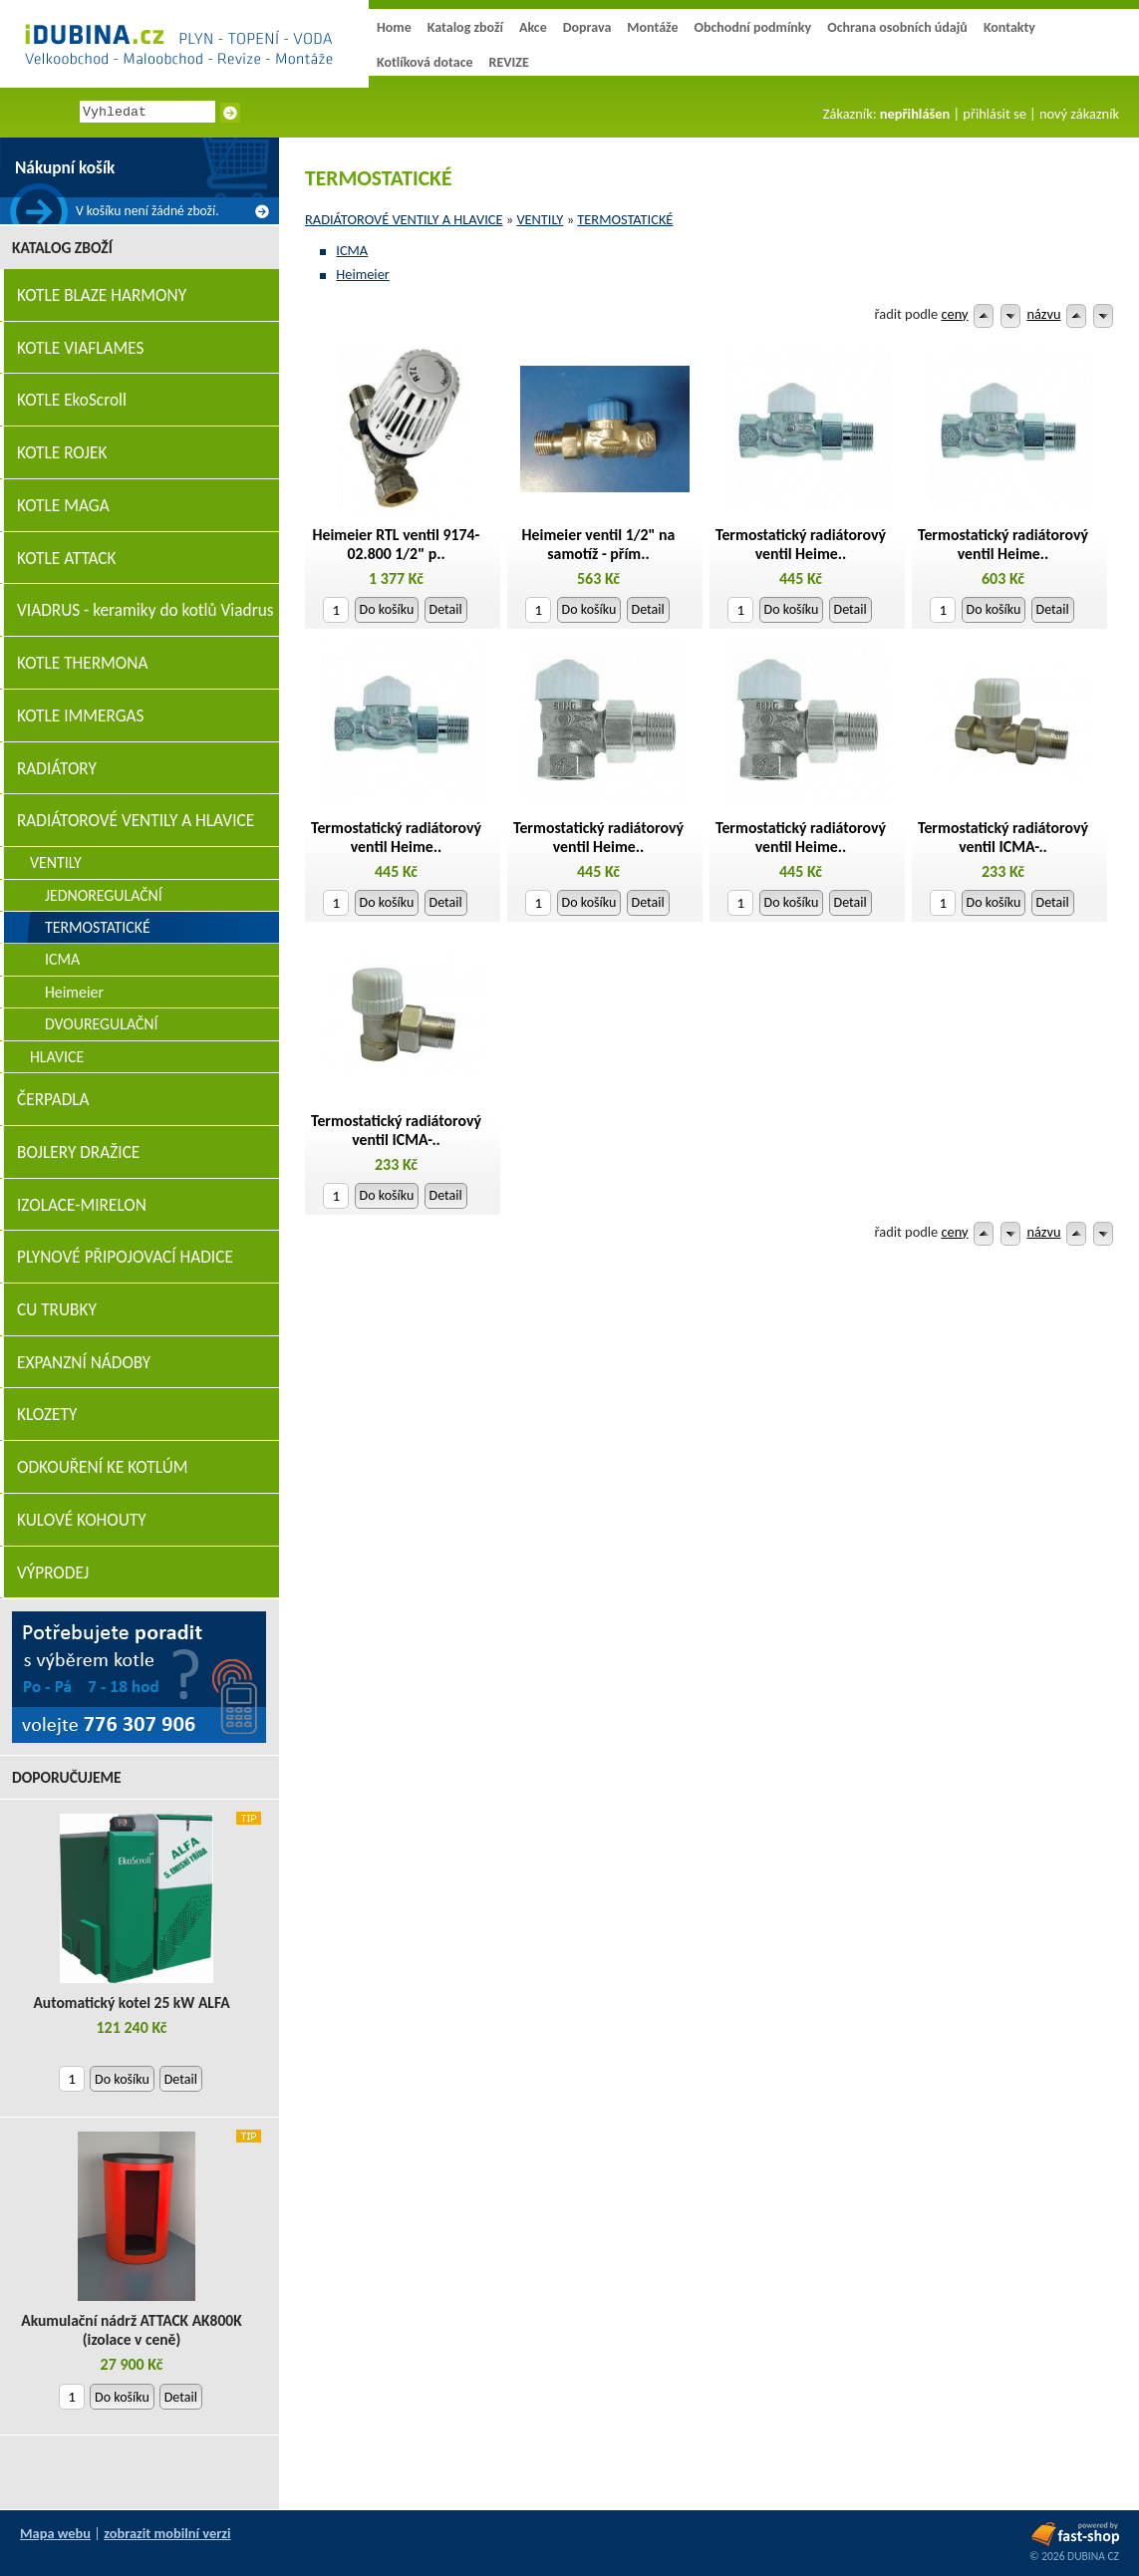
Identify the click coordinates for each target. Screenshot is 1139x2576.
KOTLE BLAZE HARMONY (101, 295)
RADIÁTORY (57, 768)
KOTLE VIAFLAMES (80, 348)
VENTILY (539, 219)
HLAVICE (57, 1056)
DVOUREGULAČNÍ (101, 1023)
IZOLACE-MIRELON (81, 1205)
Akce (533, 27)
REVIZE (509, 62)
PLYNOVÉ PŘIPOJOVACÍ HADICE (125, 1257)
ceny (955, 314)
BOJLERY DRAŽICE (78, 1152)
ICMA (352, 250)
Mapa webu (55, 2533)
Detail (445, 609)
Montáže (652, 27)
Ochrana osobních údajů (897, 27)
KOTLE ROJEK (62, 452)
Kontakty (1009, 27)
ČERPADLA (53, 1099)
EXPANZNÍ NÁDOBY (83, 1362)
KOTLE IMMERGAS (80, 716)
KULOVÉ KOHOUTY (81, 1520)
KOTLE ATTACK (67, 558)
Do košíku (387, 609)
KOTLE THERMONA (82, 663)
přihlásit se (994, 114)
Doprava (587, 27)
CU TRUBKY (57, 1309)
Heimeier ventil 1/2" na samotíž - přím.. (599, 544)
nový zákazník (1079, 114)
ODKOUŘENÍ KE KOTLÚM (102, 1467)
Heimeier (363, 274)
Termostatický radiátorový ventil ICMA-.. (1003, 837)
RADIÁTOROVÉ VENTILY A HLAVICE (403, 219)
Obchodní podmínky (752, 27)
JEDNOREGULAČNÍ (103, 895)
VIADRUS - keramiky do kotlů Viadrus (145, 610)
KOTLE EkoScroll (72, 400)
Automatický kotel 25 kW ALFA (131, 2002)
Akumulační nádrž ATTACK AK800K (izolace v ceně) (131, 2330)
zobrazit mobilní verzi (167, 2533)
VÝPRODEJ (53, 1573)
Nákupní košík (65, 167)
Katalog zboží (465, 27)
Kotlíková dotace (425, 62)
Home (394, 27)
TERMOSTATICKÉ (625, 219)
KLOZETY (47, 1414)
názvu (1043, 314)
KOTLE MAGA (63, 505)
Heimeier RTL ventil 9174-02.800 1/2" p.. (396, 544)
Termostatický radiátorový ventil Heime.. (800, 544)
